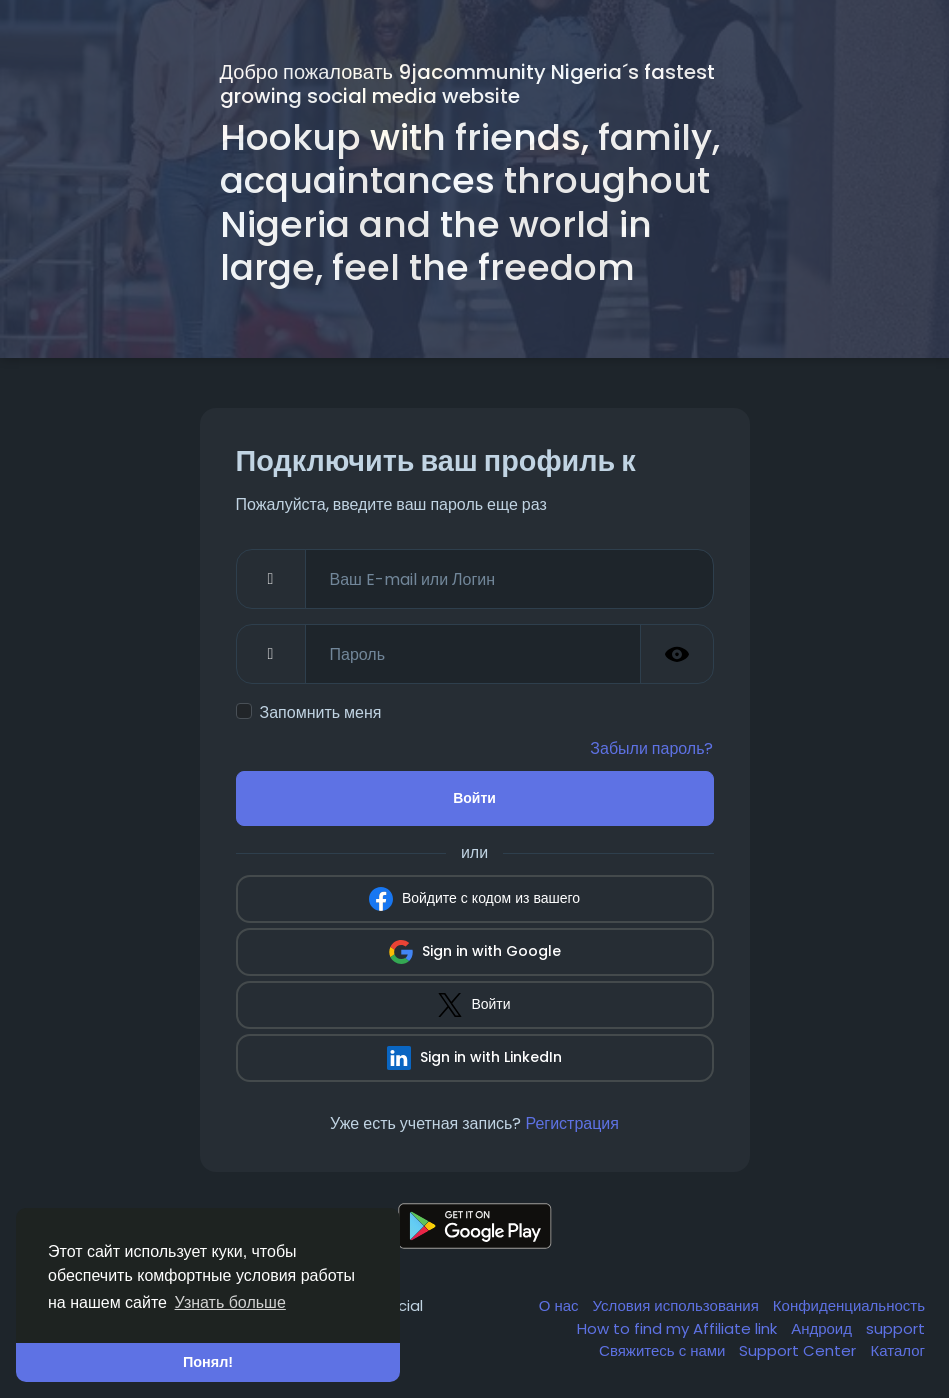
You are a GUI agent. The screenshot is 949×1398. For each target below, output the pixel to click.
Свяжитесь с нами (664, 1350)
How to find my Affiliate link (679, 1328)
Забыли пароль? (651, 748)
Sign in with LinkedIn (474, 1058)
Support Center (799, 1350)
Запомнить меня (321, 712)
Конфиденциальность (849, 1305)
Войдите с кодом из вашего (474, 899)
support (895, 1328)
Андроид (823, 1328)
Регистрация (572, 1123)
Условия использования (678, 1305)
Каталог (897, 1350)
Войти (474, 798)
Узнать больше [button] (230, 1302)
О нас (561, 1305)
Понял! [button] (208, 1362)
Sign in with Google (475, 952)
